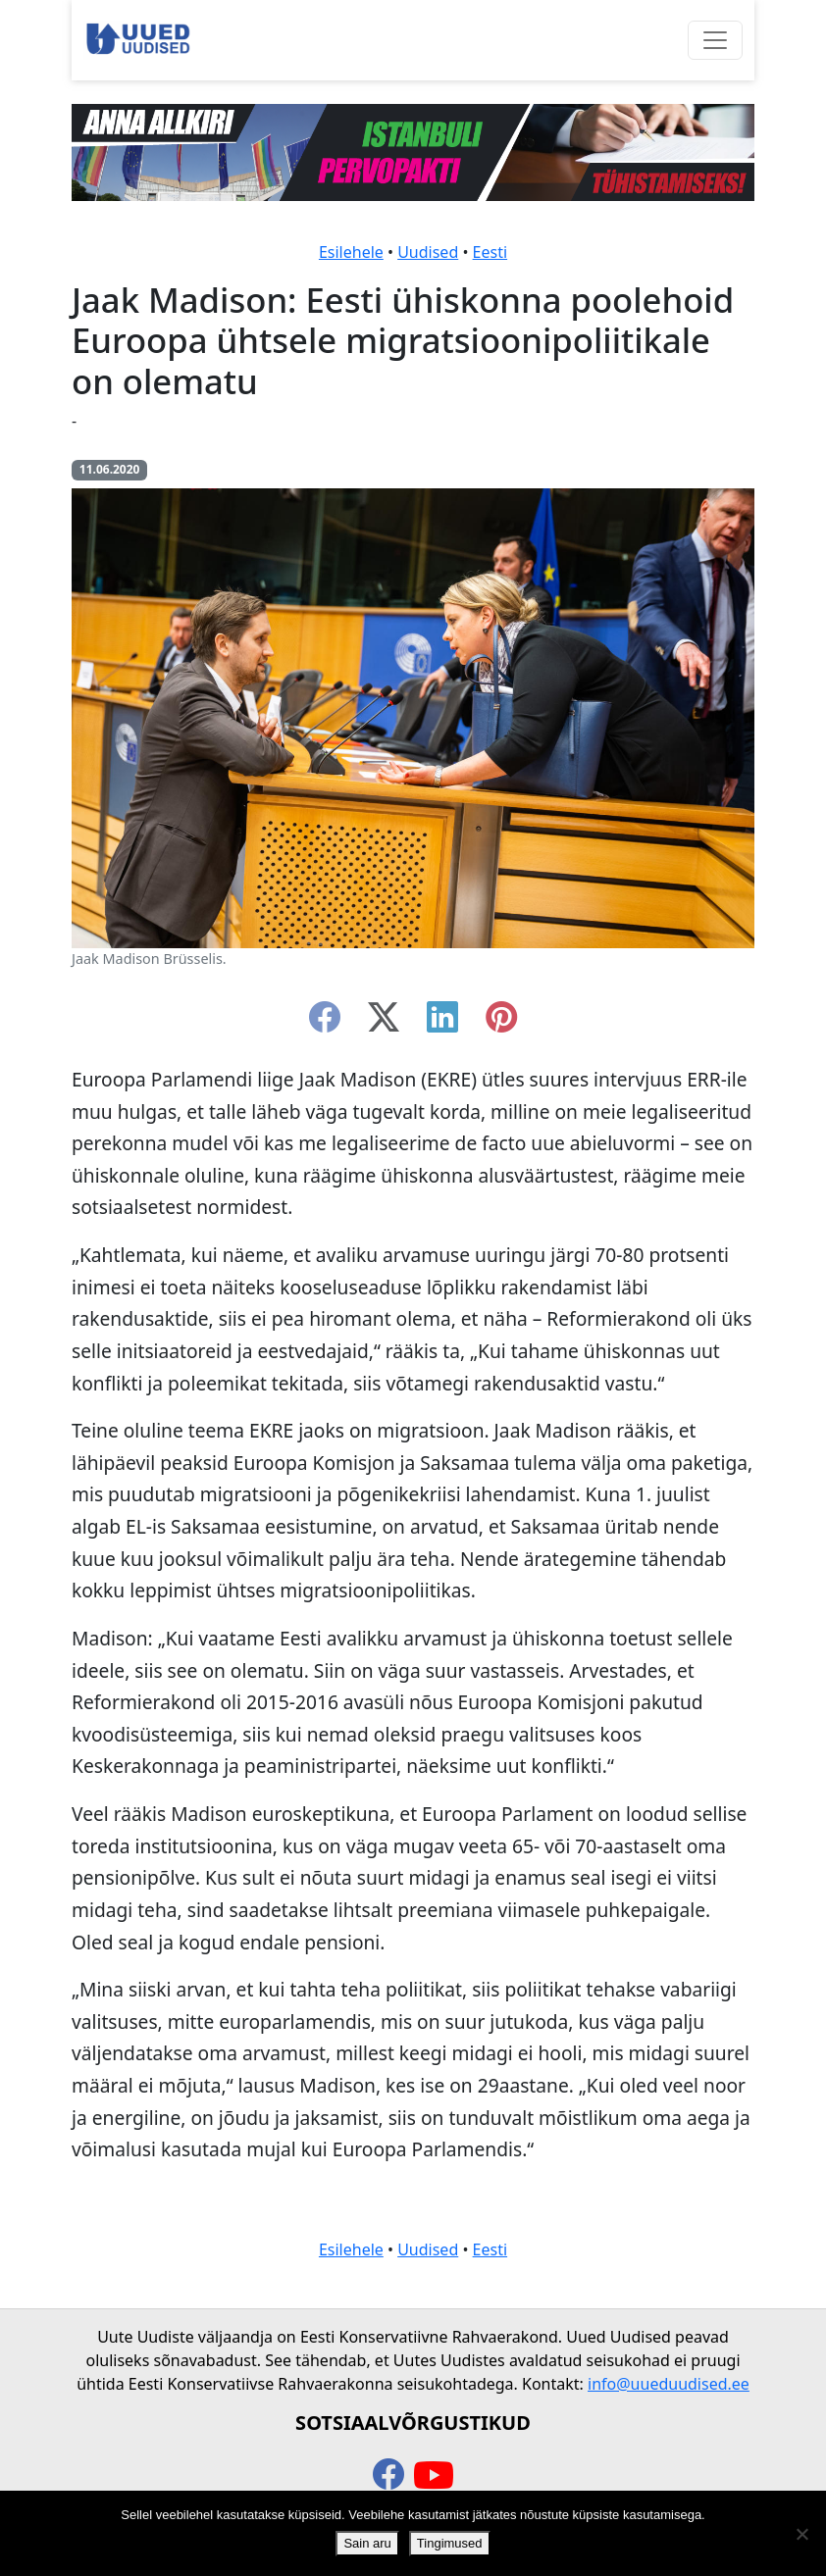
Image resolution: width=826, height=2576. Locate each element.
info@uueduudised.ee (668, 2384)
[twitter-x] (383, 1022)
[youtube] (433, 2476)
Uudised (427, 252)
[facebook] (324, 1022)
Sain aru (366, 2543)
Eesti (490, 252)
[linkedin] (442, 1022)
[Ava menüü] (715, 40)
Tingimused (450, 2543)
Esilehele (351, 252)
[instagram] (501, 1022)
